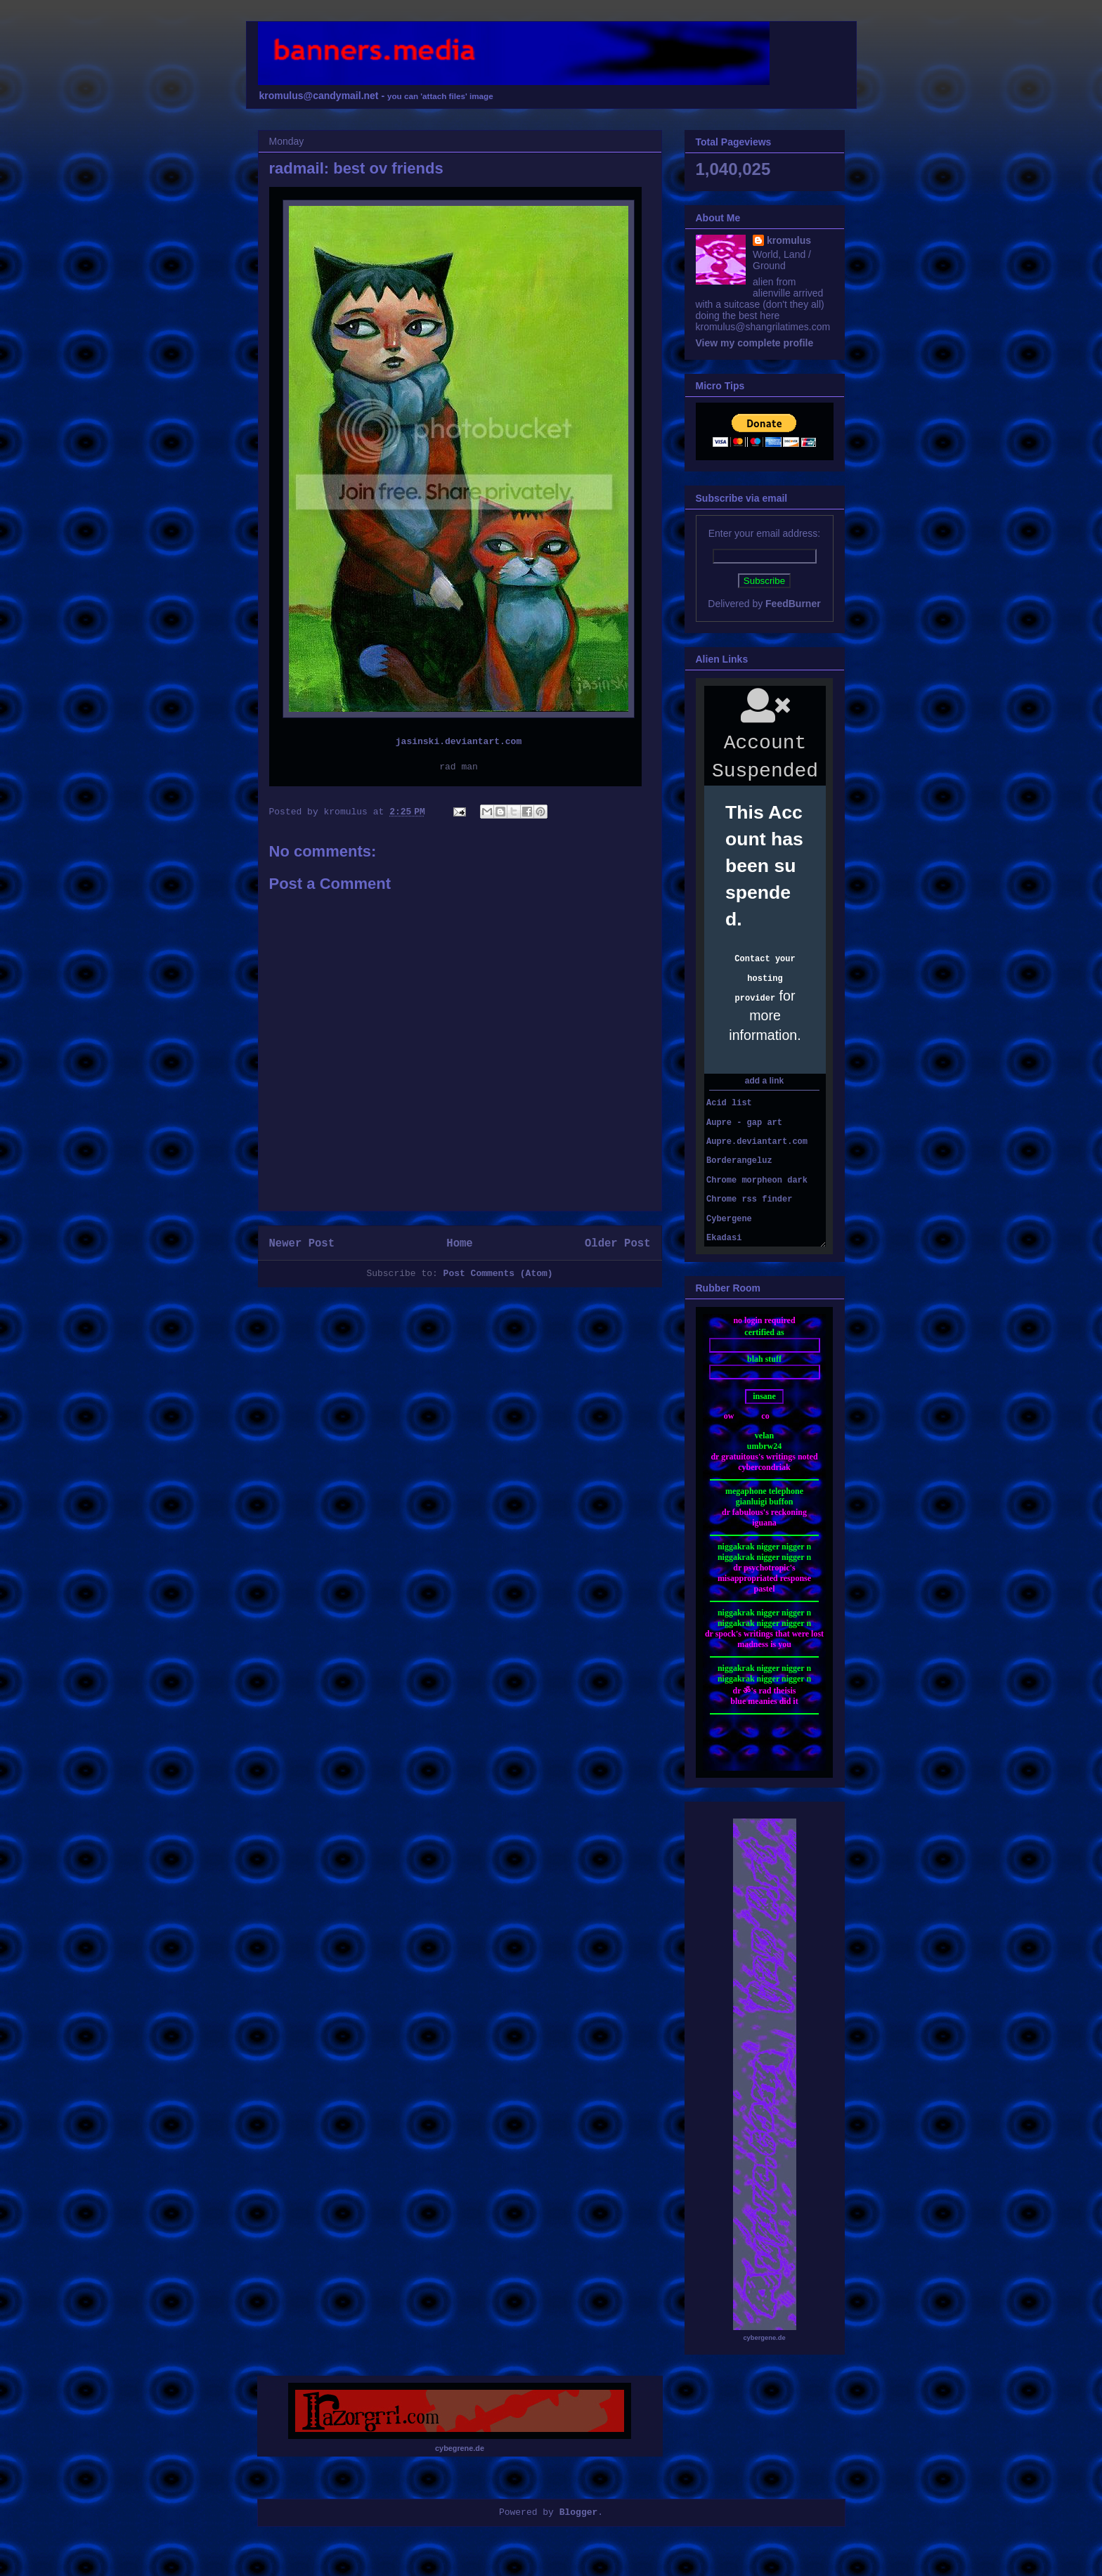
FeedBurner (793, 603)
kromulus (789, 240)
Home (459, 1243)
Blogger (578, 2512)
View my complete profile (755, 343)
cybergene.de (764, 2337)
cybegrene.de (459, 2448)
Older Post (618, 1243)
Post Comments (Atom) (498, 1273)
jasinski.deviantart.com (458, 741)
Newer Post (302, 1243)
